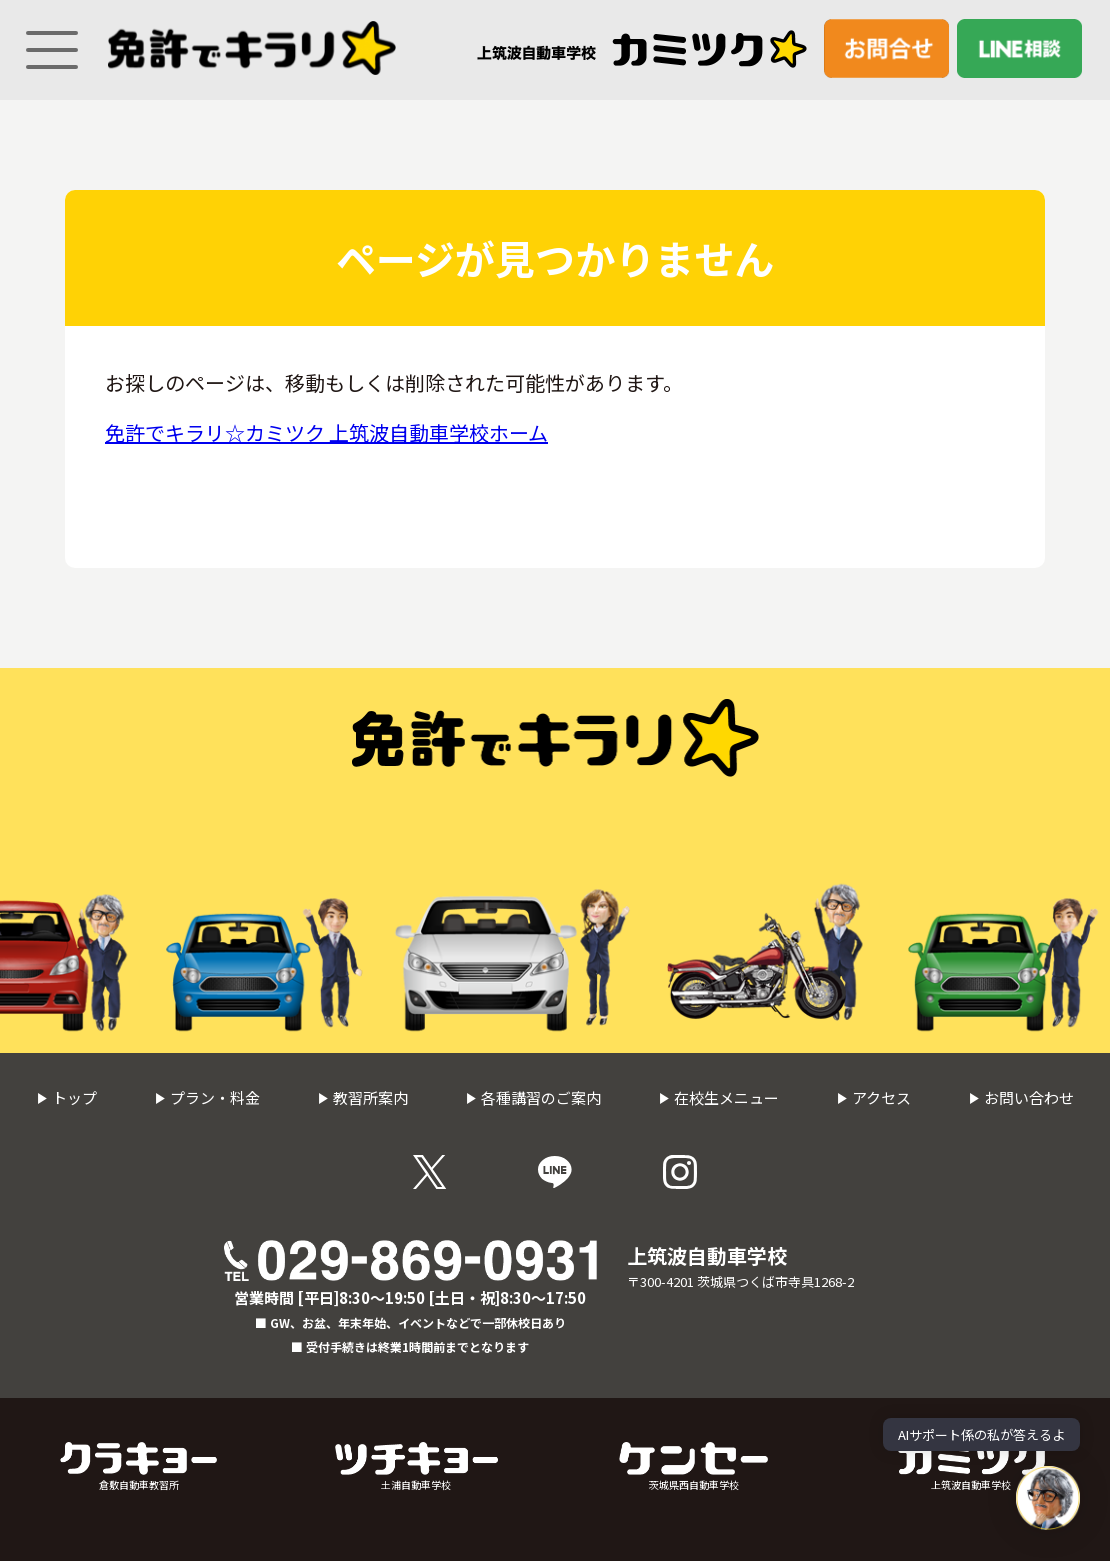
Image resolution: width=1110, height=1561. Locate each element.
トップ (67, 1097)
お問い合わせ (1021, 1097)
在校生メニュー (719, 1097)
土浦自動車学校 (416, 1467)
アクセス (874, 1097)
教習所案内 (363, 1097)
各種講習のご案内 (533, 1097)
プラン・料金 (207, 1097)
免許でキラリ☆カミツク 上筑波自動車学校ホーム (326, 432)
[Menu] (45, 41)
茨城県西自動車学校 (693, 1467)
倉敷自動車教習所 (138, 1467)
